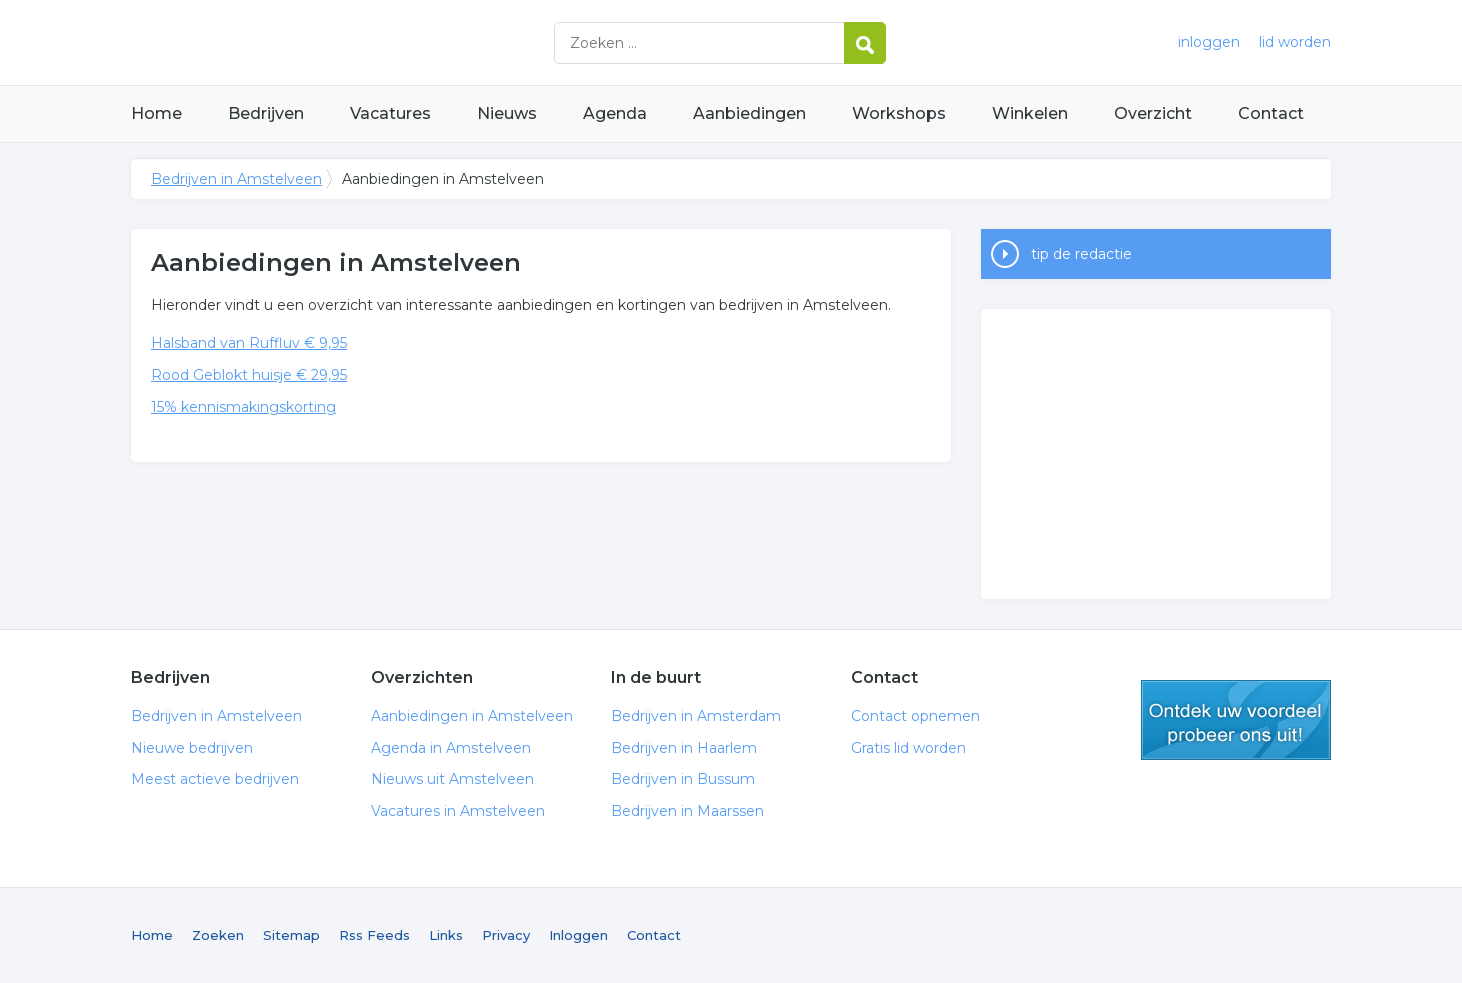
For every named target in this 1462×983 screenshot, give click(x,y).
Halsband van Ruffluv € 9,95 (249, 343)
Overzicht (1153, 113)
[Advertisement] (1156, 454)
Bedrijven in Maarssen (687, 811)
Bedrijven (266, 113)
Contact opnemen (915, 716)
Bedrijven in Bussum (683, 779)
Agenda (615, 113)
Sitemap (291, 935)
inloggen (1209, 42)
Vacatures (390, 113)
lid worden (1295, 42)
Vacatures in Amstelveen (458, 811)
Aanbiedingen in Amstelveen (472, 716)
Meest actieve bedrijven (215, 779)
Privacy (506, 935)
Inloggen (578, 935)
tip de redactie (1081, 254)
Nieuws (507, 113)
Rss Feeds (374, 935)
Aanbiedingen (749, 113)
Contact (1271, 113)
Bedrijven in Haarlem (684, 748)
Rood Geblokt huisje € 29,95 (249, 375)
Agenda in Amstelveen (451, 748)
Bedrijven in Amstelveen (381, 42)
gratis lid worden (1236, 720)
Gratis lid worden (908, 748)
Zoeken (218, 935)
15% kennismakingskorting (243, 407)
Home (156, 113)
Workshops (899, 113)
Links (446, 935)
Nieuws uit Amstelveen (452, 779)
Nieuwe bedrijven (192, 748)
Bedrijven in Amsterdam (696, 716)
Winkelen (1030, 113)
